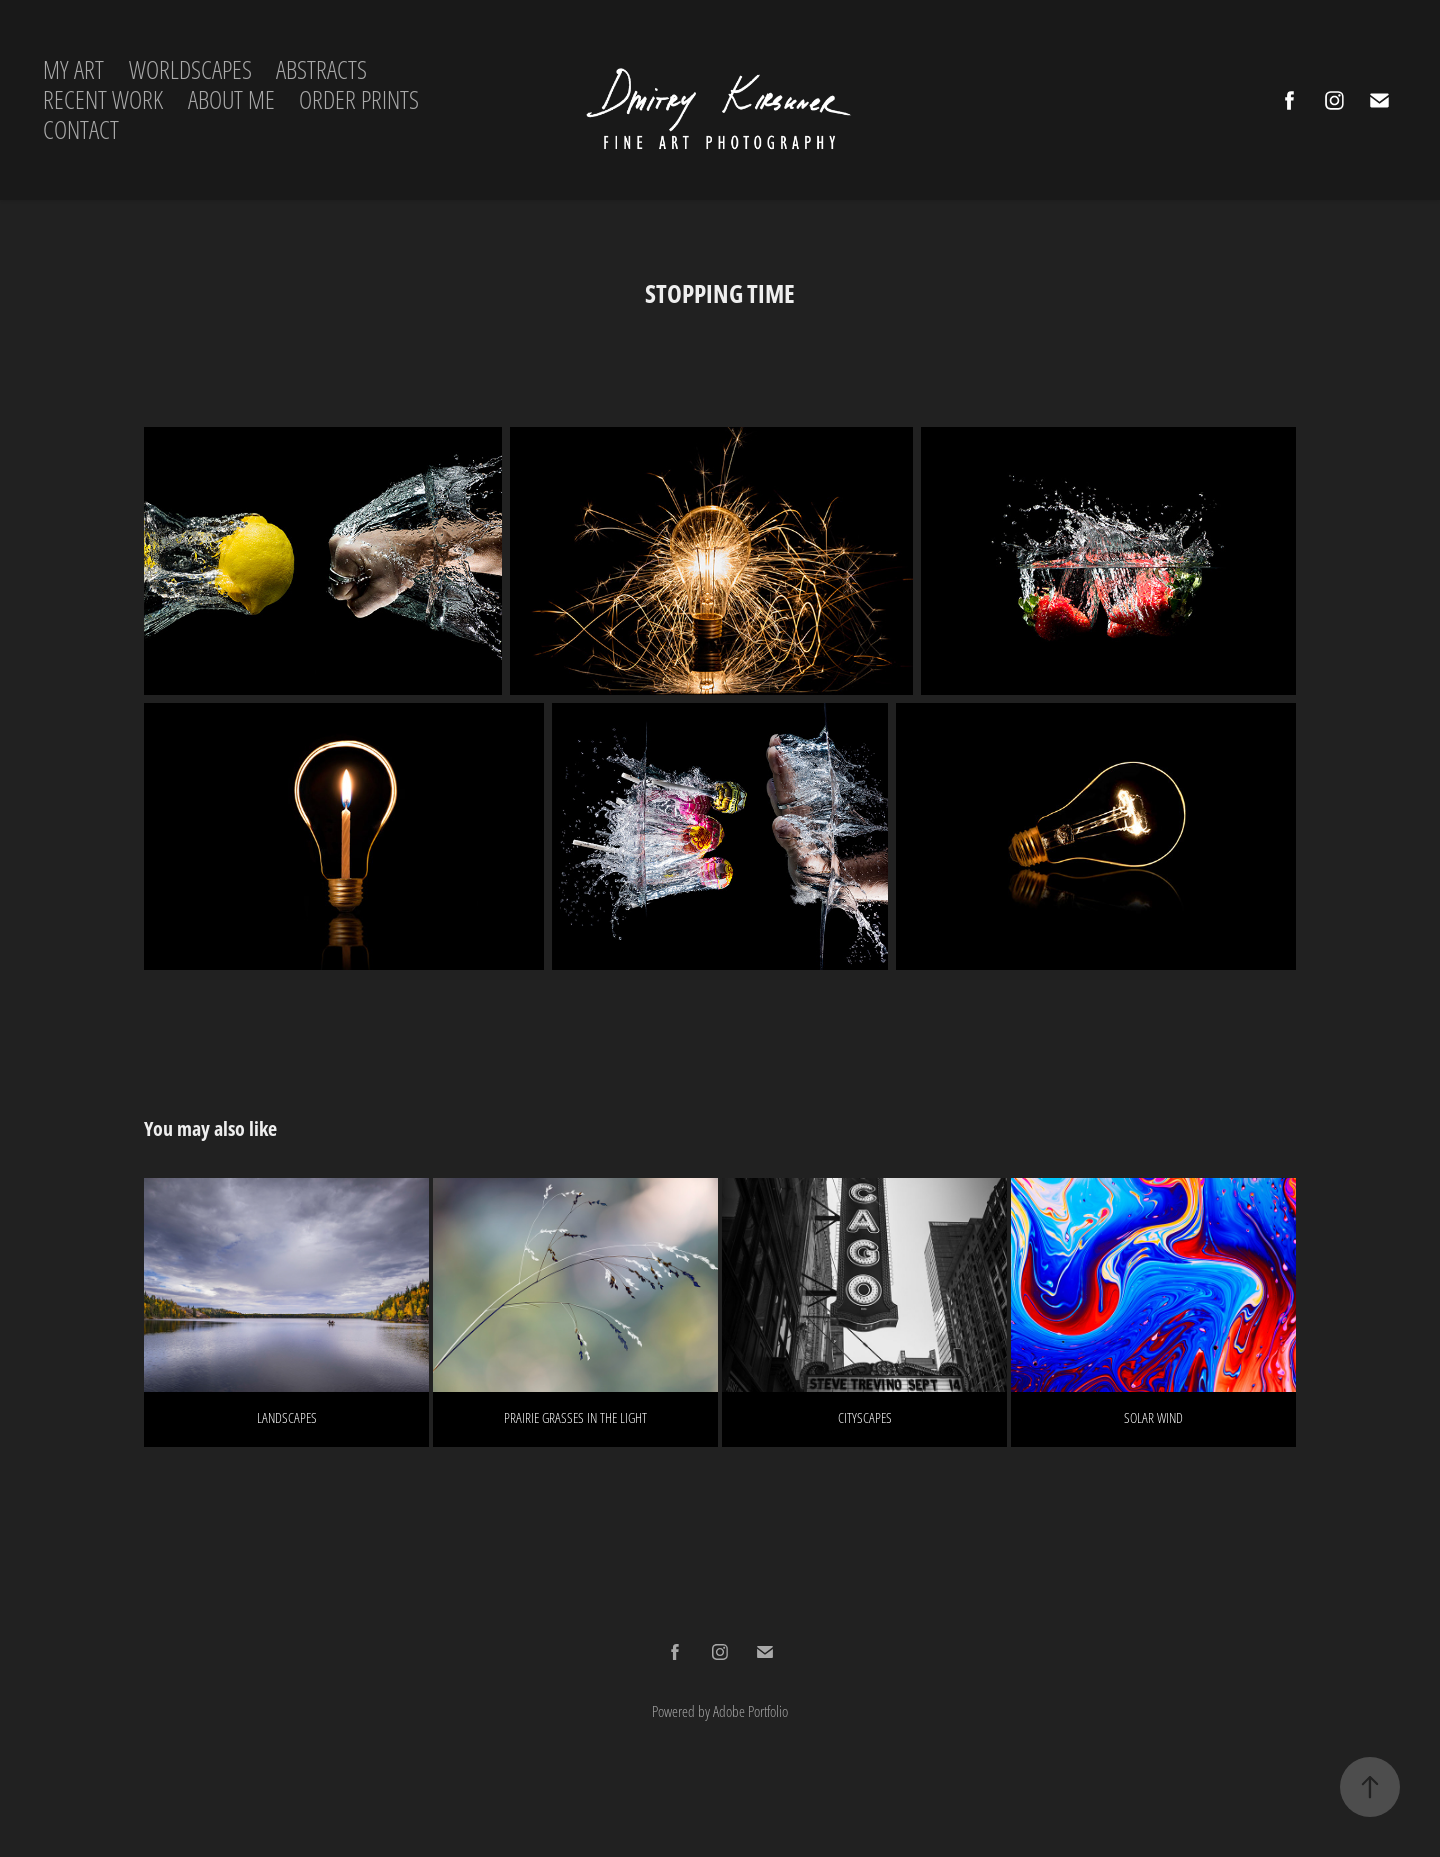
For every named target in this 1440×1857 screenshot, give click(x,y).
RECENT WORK (103, 99)
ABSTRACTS (321, 69)
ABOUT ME (231, 99)
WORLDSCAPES (190, 69)
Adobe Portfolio (750, 1711)
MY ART (73, 69)
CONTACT (81, 129)
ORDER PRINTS (359, 99)
